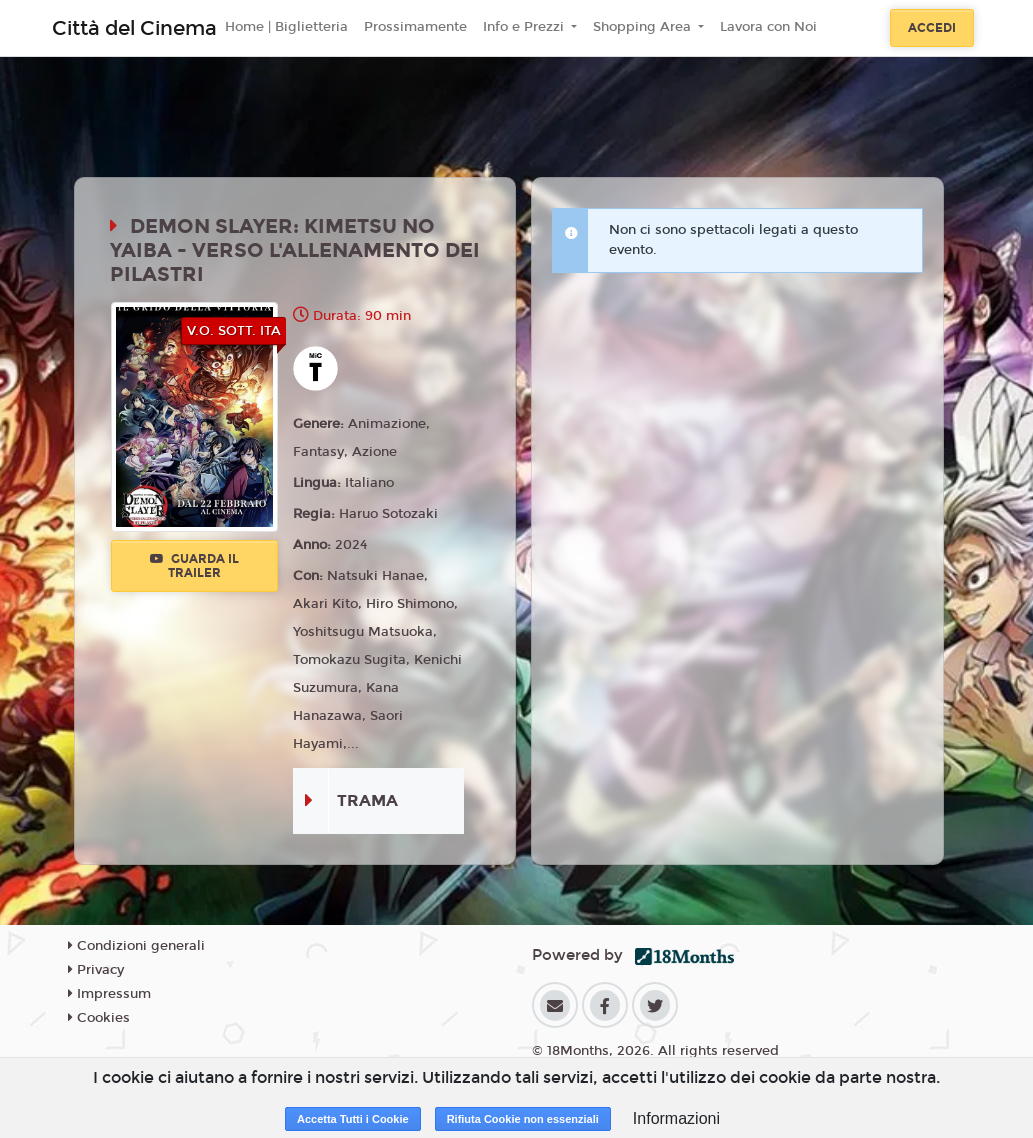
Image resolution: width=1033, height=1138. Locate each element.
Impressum (109, 994)
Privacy (96, 970)
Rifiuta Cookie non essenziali (523, 1119)
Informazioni (676, 1118)
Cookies (99, 1018)
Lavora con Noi (768, 27)
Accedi (932, 28)
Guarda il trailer (194, 566)
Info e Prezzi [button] (525, 27)
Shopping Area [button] (644, 27)
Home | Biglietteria (286, 27)
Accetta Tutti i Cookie (353, 1119)
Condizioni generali (136, 946)
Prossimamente (415, 27)
